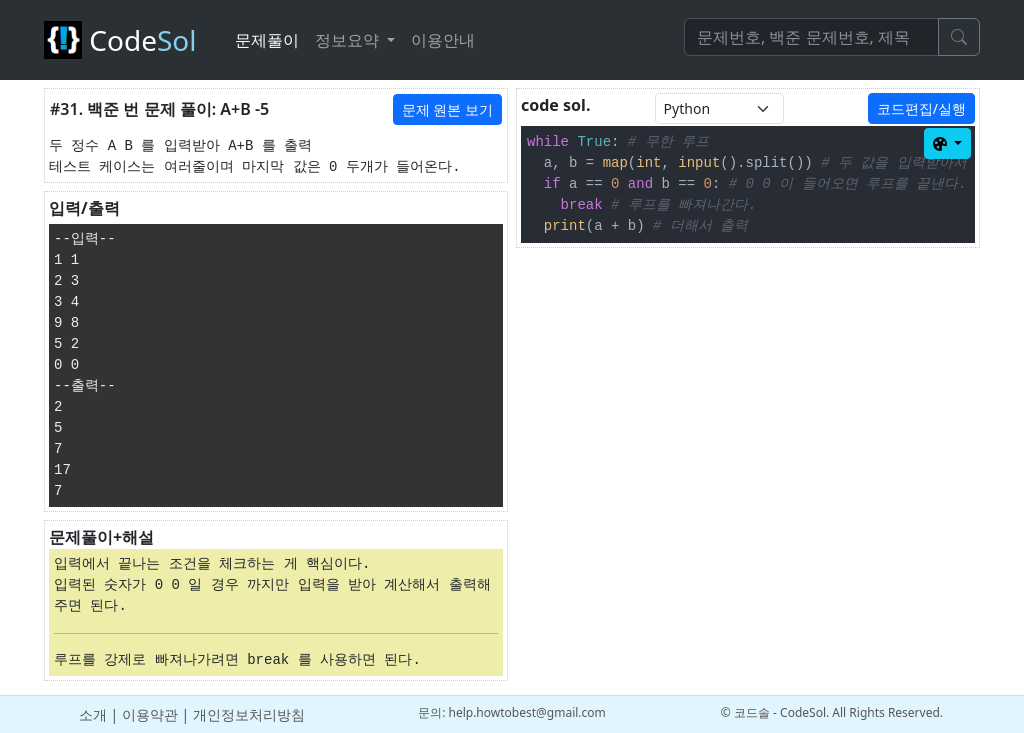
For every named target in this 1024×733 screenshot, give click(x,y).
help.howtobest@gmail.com (526, 712)
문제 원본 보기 (447, 109)
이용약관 (150, 714)
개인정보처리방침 (249, 714)
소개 (93, 714)
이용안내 (443, 40)
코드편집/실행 (921, 108)
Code (127, 40)
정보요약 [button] (349, 40)
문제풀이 (267, 40)
